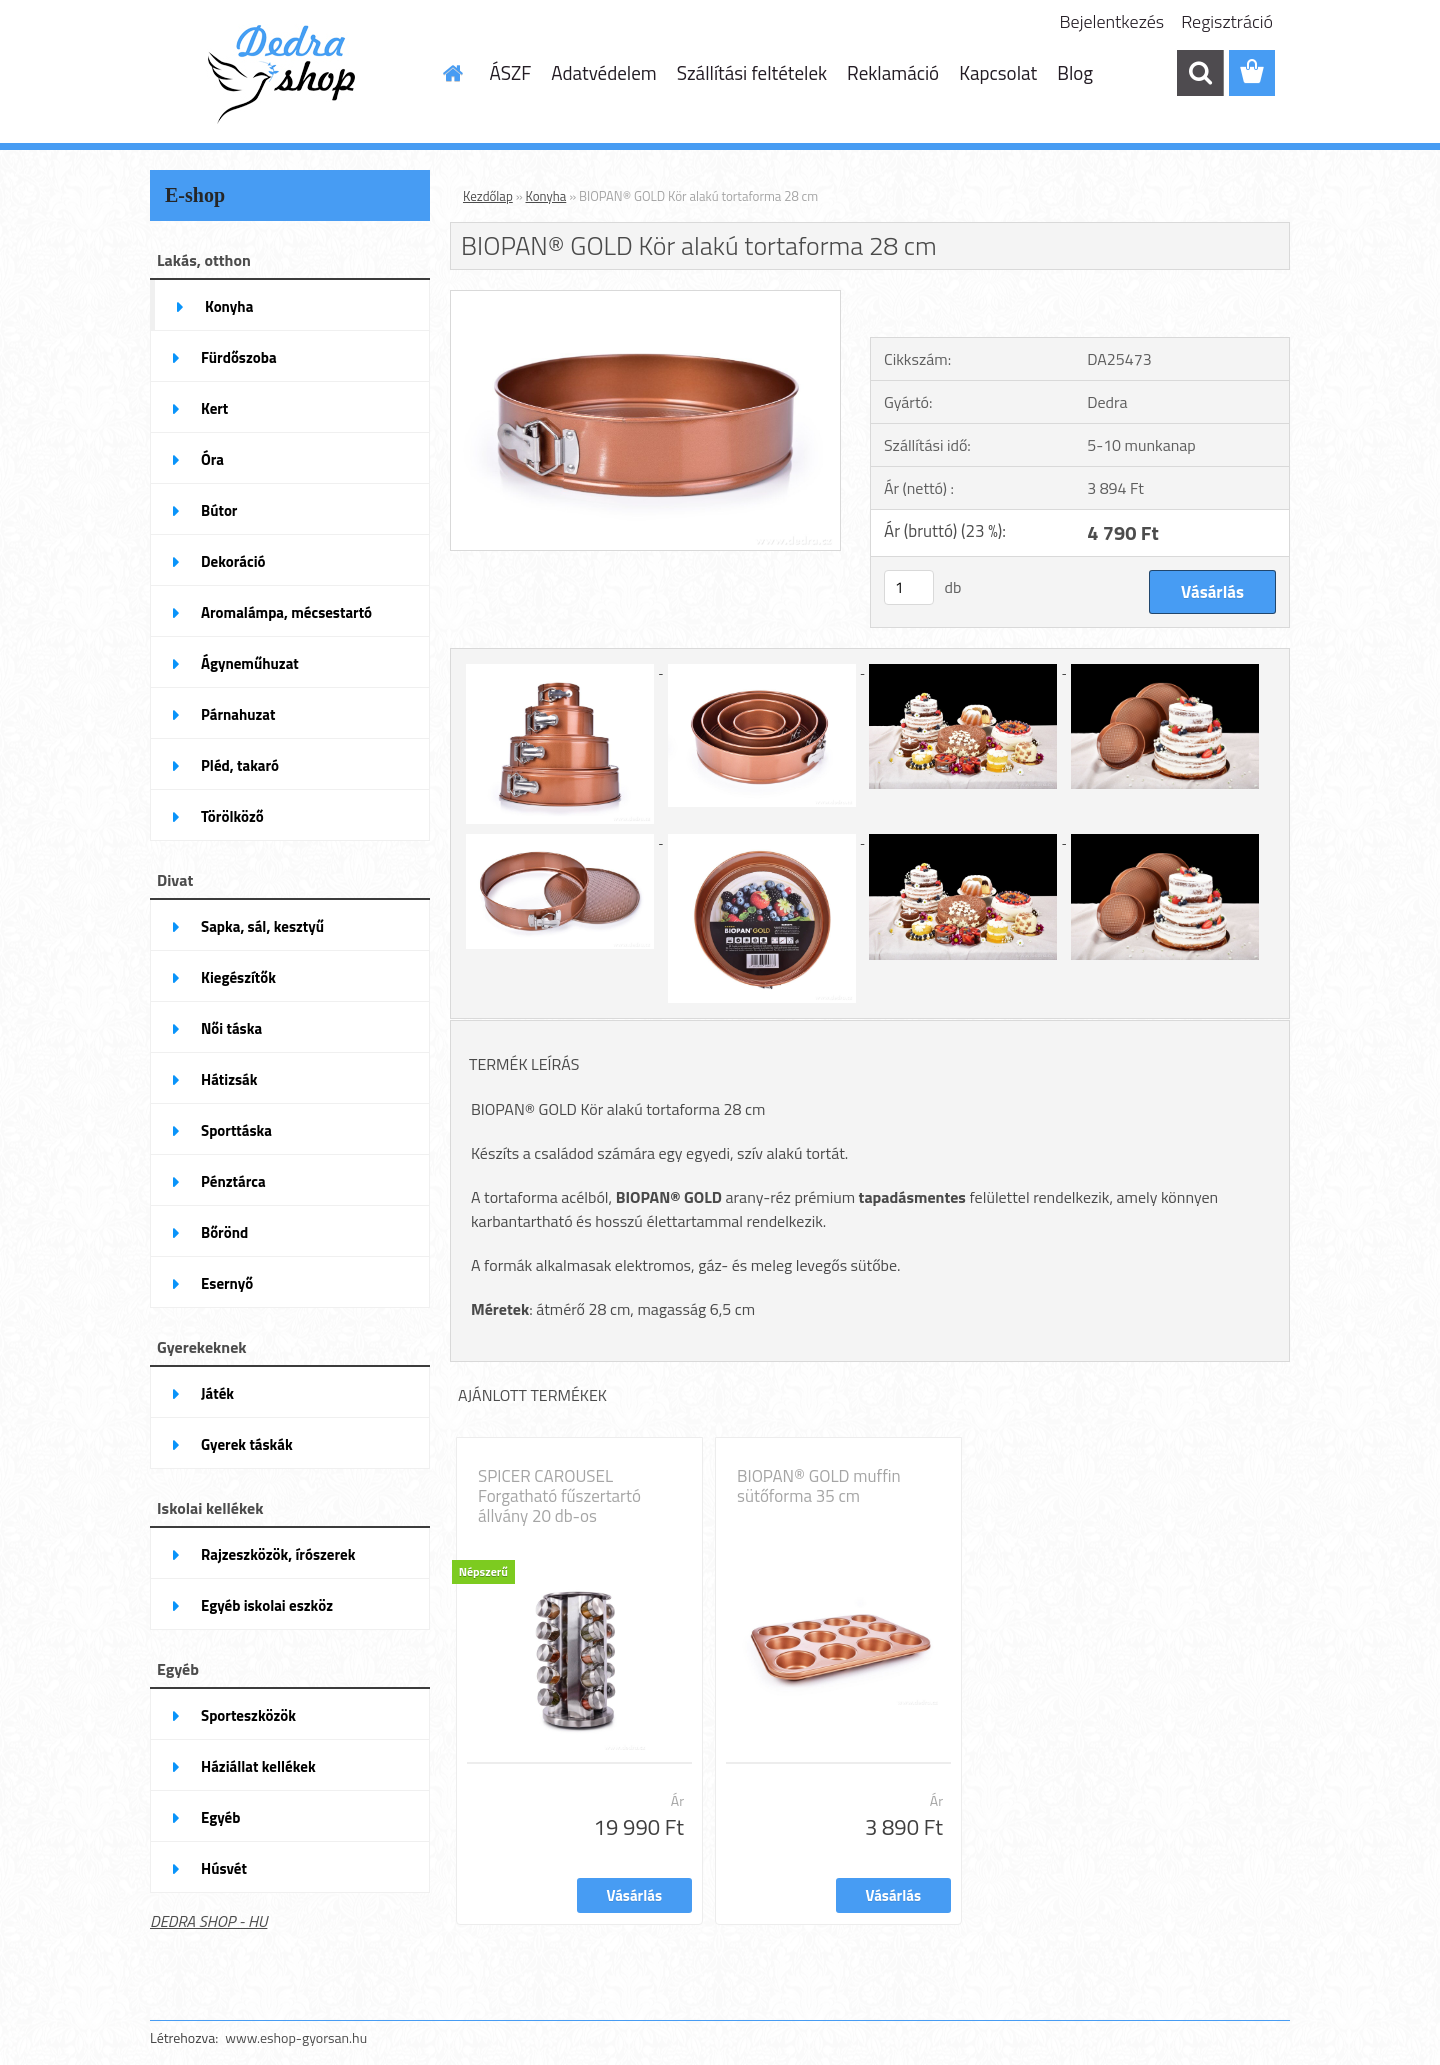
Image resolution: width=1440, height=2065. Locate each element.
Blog (1075, 72)
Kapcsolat (998, 72)
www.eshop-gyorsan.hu (296, 2037)
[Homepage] (452, 73)
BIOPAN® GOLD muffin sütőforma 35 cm (819, 1486)
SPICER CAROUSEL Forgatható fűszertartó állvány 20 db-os (559, 1496)
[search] (1200, 73)
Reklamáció (893, 72)
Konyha (546, 196)
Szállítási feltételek (752, 72)
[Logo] (287, 74)
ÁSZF (511, 72)
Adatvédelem (604, 72)
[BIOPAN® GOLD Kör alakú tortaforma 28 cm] (645, 299)
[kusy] (909, 587)
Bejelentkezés (1112, 21)
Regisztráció (1227, 21)
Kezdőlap (488, 196)
